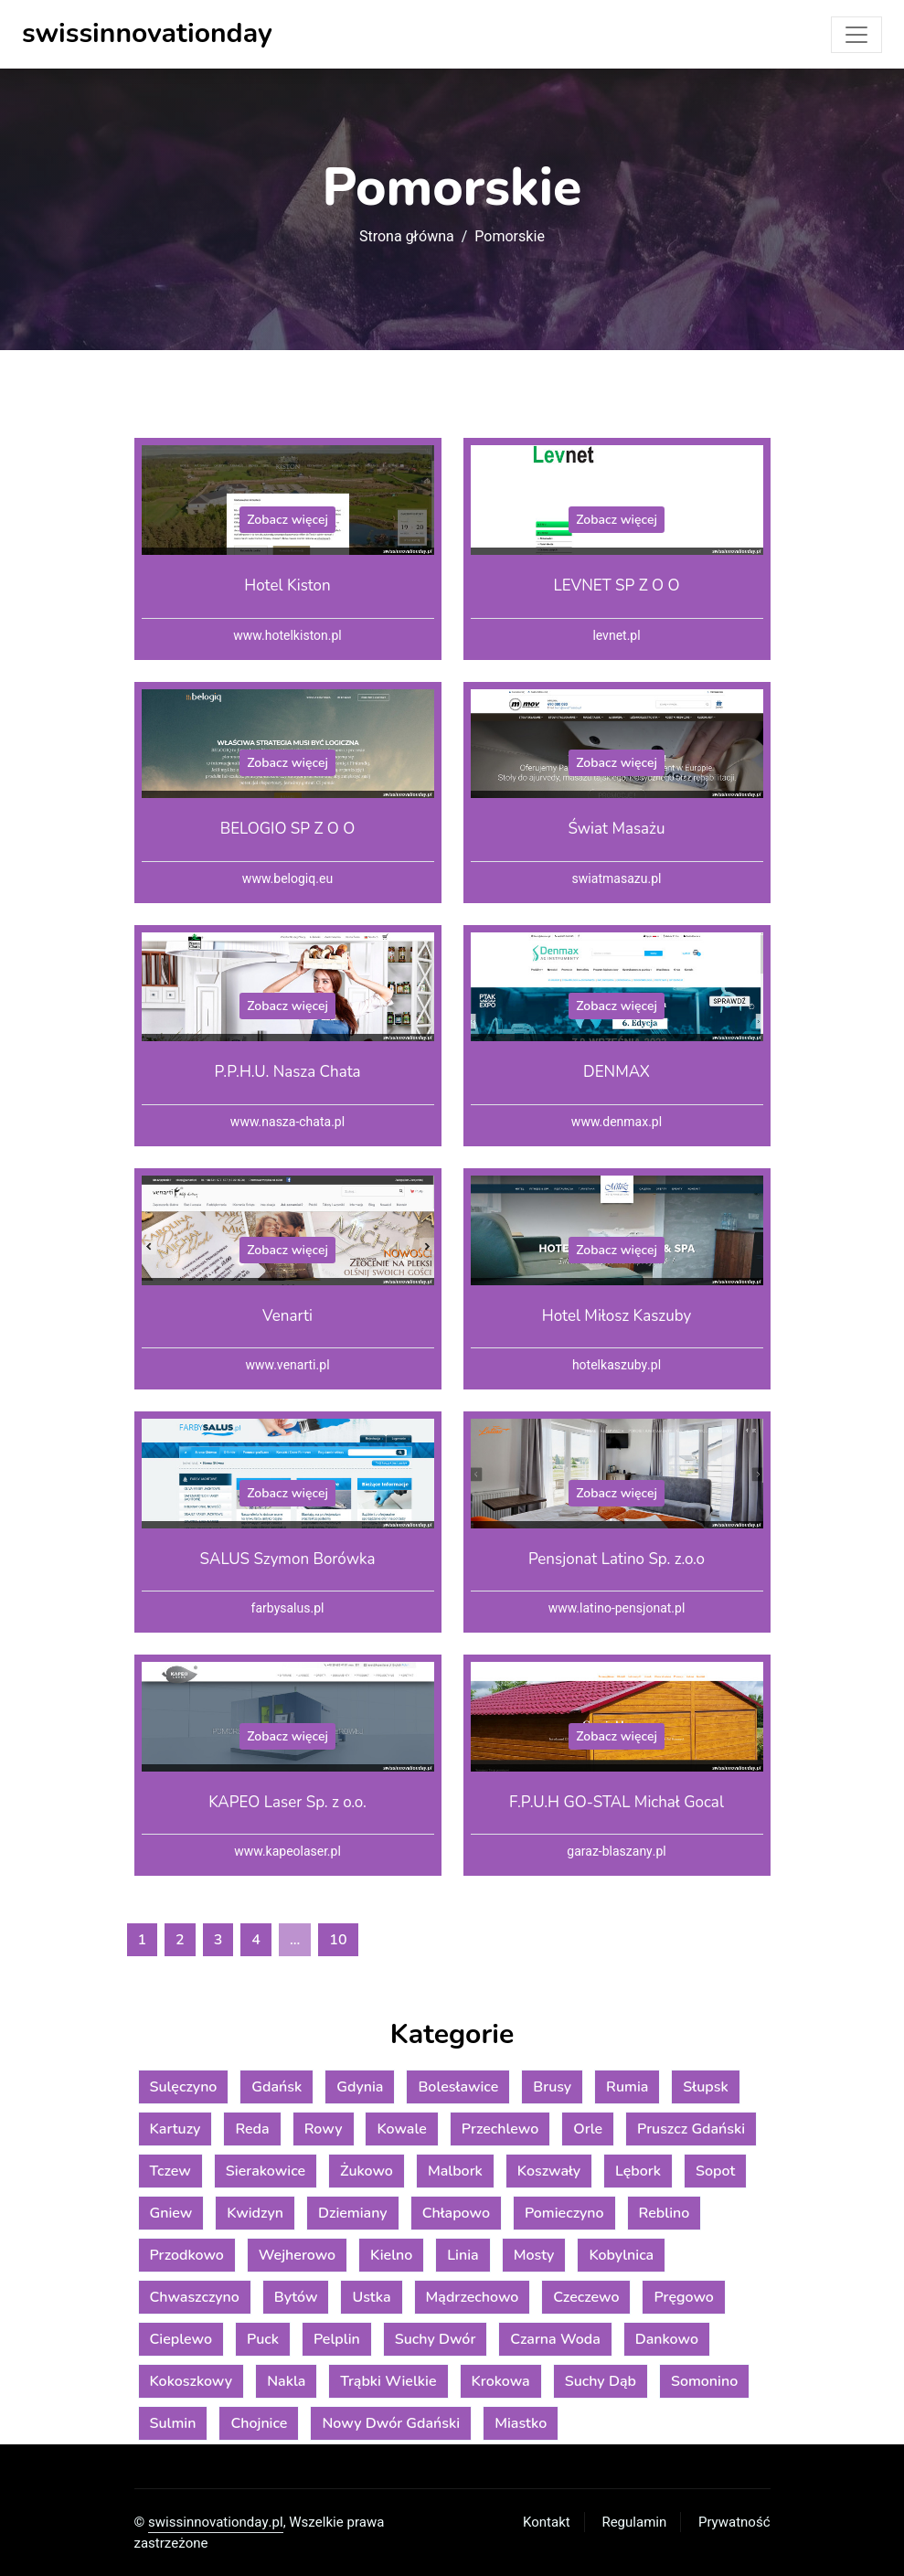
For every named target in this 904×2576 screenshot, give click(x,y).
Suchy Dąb (600, 2381)
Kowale (401, 2129)
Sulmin (173, 2423)
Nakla (286, 2381)
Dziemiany (353, 2213)
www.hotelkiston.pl (287, 635)
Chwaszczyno (194, 2297)
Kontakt (546, 2522)
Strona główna (406, 237)
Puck (263, 2339)
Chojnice (258, 2423)
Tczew (170, 2171)
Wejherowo (297, 2255)
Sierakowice (265, 2171)
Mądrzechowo (472, 2297)
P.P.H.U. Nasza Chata (287, 1071)
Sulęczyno (184, 2087)
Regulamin (633, 2522)
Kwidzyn (255, 2213)
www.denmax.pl (616, 1122)
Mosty (534, 2255)
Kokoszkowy (191, 2381)
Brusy (552, 2087)
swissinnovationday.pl (215, 2522)
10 (337, 1940)
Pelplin (337, 2339)
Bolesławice (458, 2087)
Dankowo (666, 2339)
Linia (462, 2255)
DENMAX (616, 1071)
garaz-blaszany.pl (616, 1851)
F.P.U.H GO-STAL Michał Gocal (616, 1802)
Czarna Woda (555, 2339)
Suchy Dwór (435, 2339)
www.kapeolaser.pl (287, 1851)
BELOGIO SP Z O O (288, 828)
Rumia (627, 2087)
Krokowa (501, 2381)
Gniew (171, 2213)
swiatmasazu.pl (617, 879)
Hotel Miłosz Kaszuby (617, 1315)
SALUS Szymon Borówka (288, 1559)
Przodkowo (187, 2255)
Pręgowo (683, 2297)
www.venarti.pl (287, 1365)
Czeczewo (586, 2297)
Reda (252, 2129)
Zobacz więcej (287, 519)
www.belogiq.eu (287, 879)
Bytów (296, 2297)
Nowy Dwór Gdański (391, 2423)
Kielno (391, 2255)
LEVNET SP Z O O (616, 585)
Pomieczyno (564, 2213)
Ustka (371, 2297)
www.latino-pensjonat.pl (617, 1608)
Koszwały (548, 2171)
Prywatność (734, 2522)
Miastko (521, 2423)
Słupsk (705, 2087)
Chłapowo (456, 2213)
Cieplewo (181, 2339)
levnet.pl (616, 635)
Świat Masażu (616, 828)
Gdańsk (276, 2087)
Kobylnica (621, 2255)
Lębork (638, 2171)
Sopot (715, 2171)
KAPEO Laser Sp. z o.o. (287, 1802)
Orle (587, 2129)
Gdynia (359, 2087)
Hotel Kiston (287, 585)
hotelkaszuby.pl (616, 1365)
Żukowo (366, 2171)
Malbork (455, 2171)
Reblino (664, 2213)
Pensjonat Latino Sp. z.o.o (616, 1559)
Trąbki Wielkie (388, 2381)
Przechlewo (500, 2129)
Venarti (287, 1315)
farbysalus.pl (287, 1608)
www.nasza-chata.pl (287, 1122)
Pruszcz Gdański (691, 2129)
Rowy (323, 2129)
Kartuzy (175, 2129)
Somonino (704, 2381)
